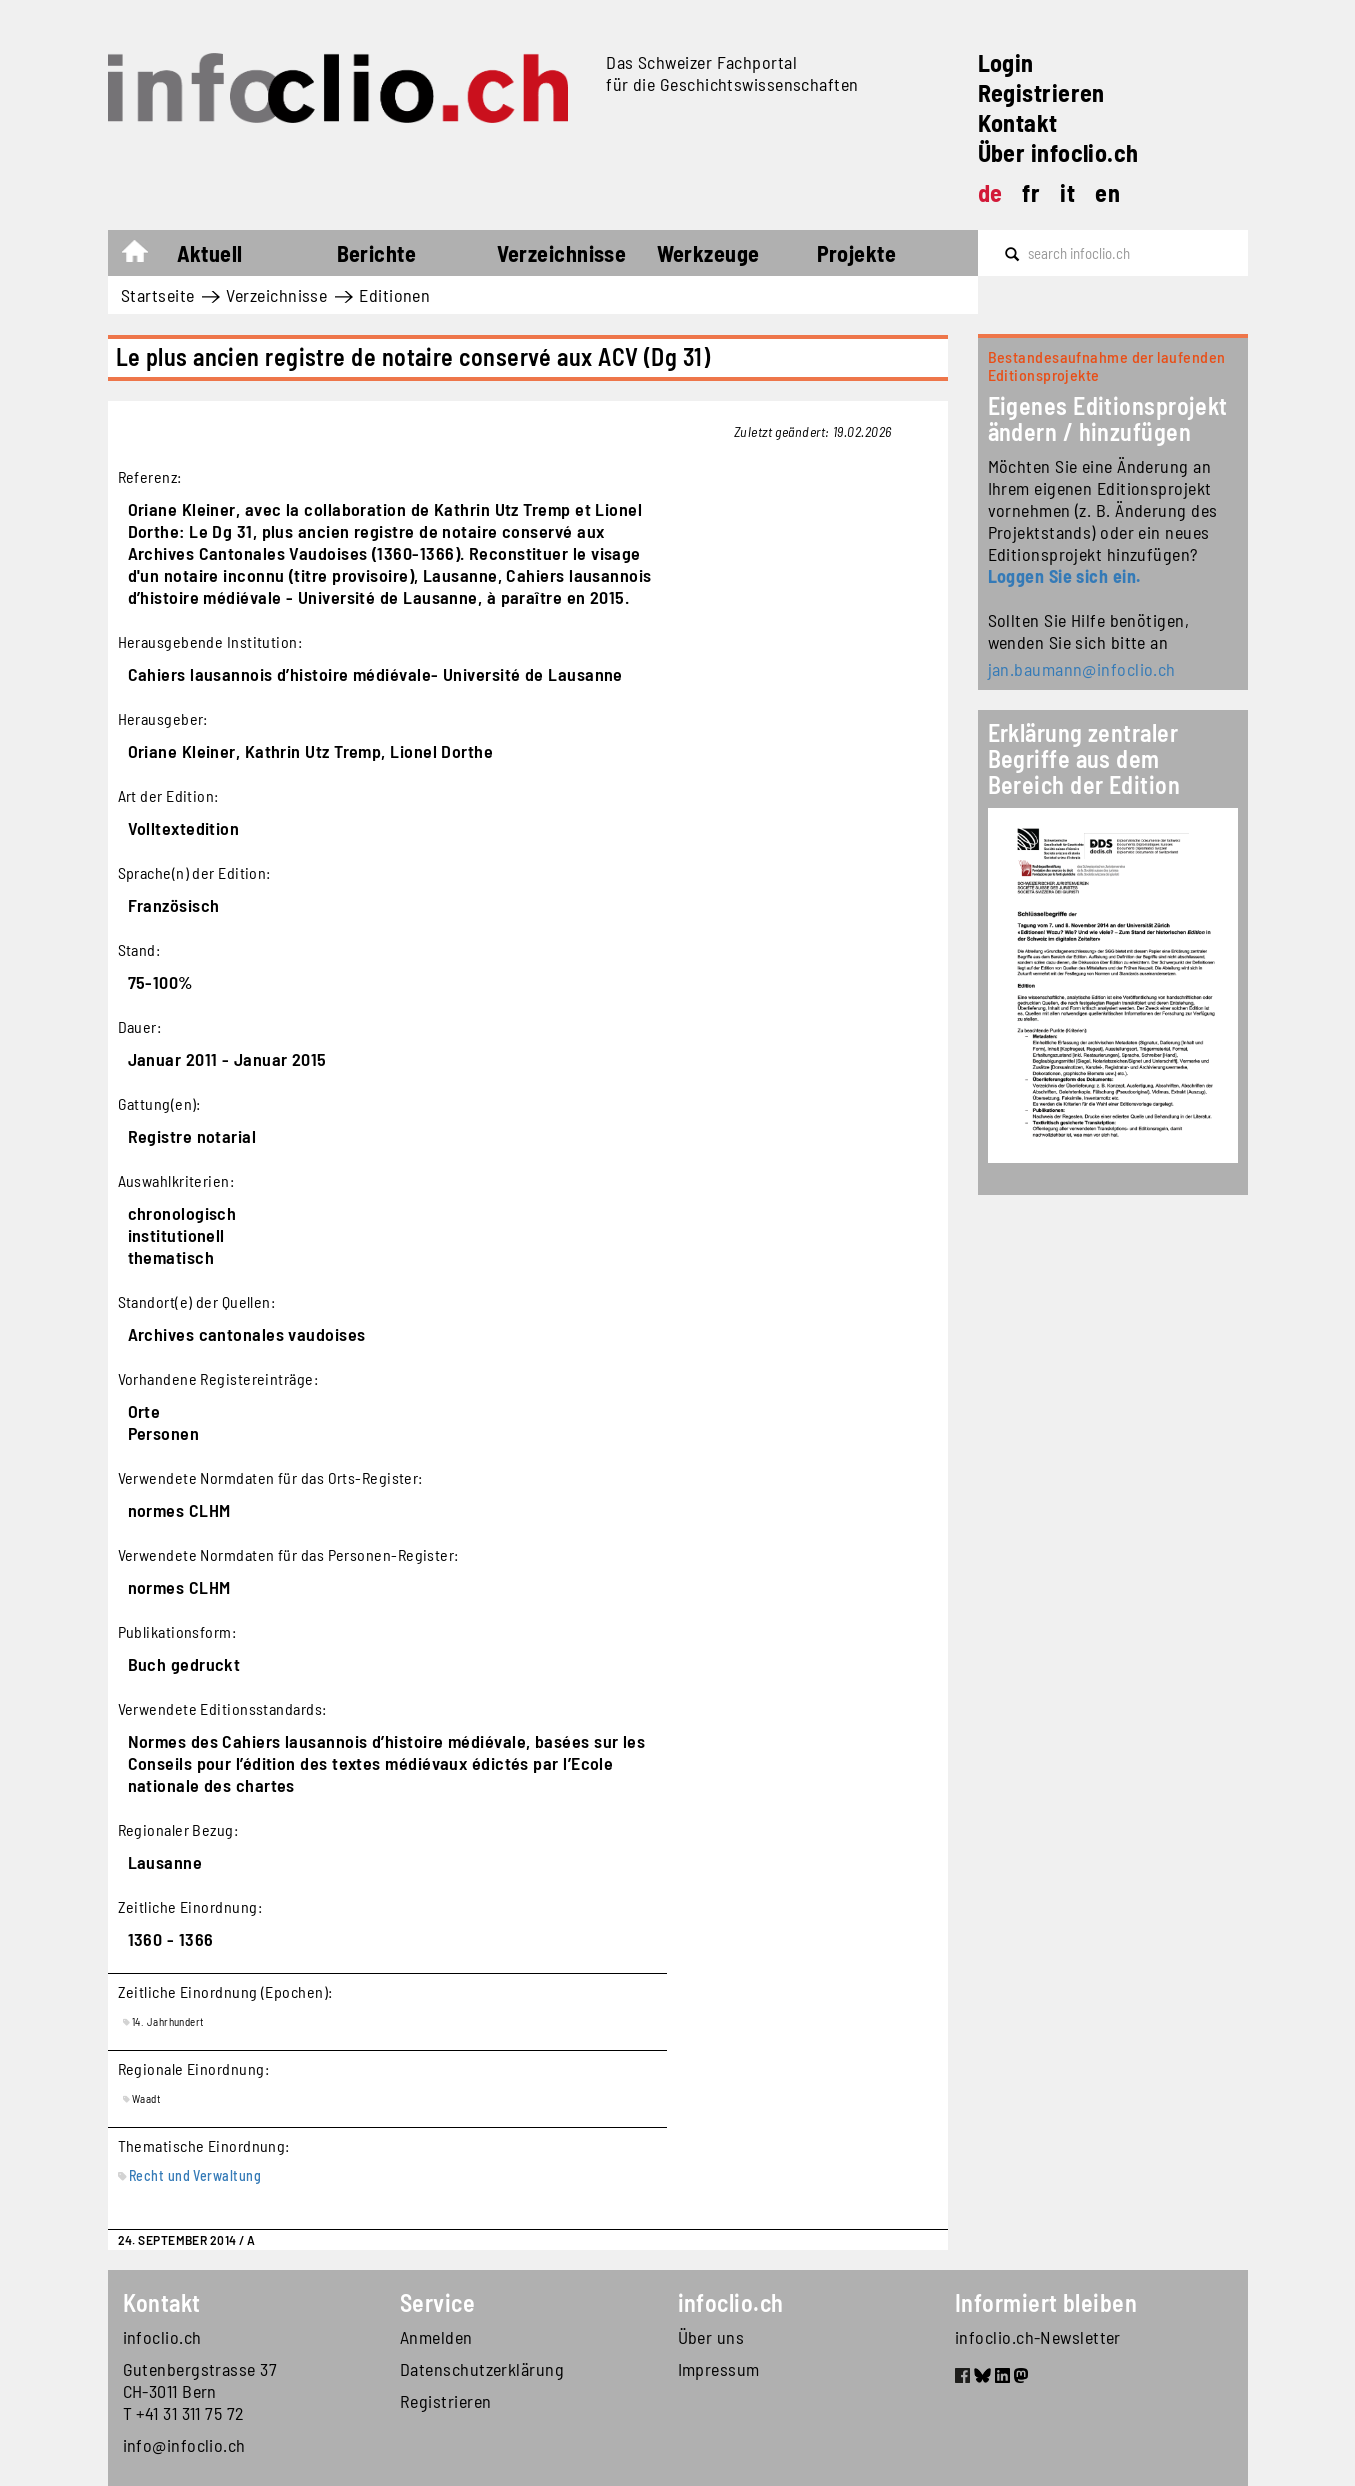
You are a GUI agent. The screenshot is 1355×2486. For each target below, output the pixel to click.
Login (1006, 62)
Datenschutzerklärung (482, 2369)
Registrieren (1041, 92)
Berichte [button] (377, 253)
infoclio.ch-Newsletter (1038, 2337)
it (1067, 192)
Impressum (719, 2369)
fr (1031, 192)
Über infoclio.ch (1058, 152)
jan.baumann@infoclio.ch (1082, 669)
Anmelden (436, 2337)
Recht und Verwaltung (195, 2175)
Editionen (394, 295)
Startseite (144, 256)
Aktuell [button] (210, 253)
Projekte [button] (857, 253)
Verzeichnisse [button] (562, 253)
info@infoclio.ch (184, 2445)
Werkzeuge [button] (708, 253)
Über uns (711, 2337)
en (1107, 192)
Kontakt (1018, 122)
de (990, 192)
